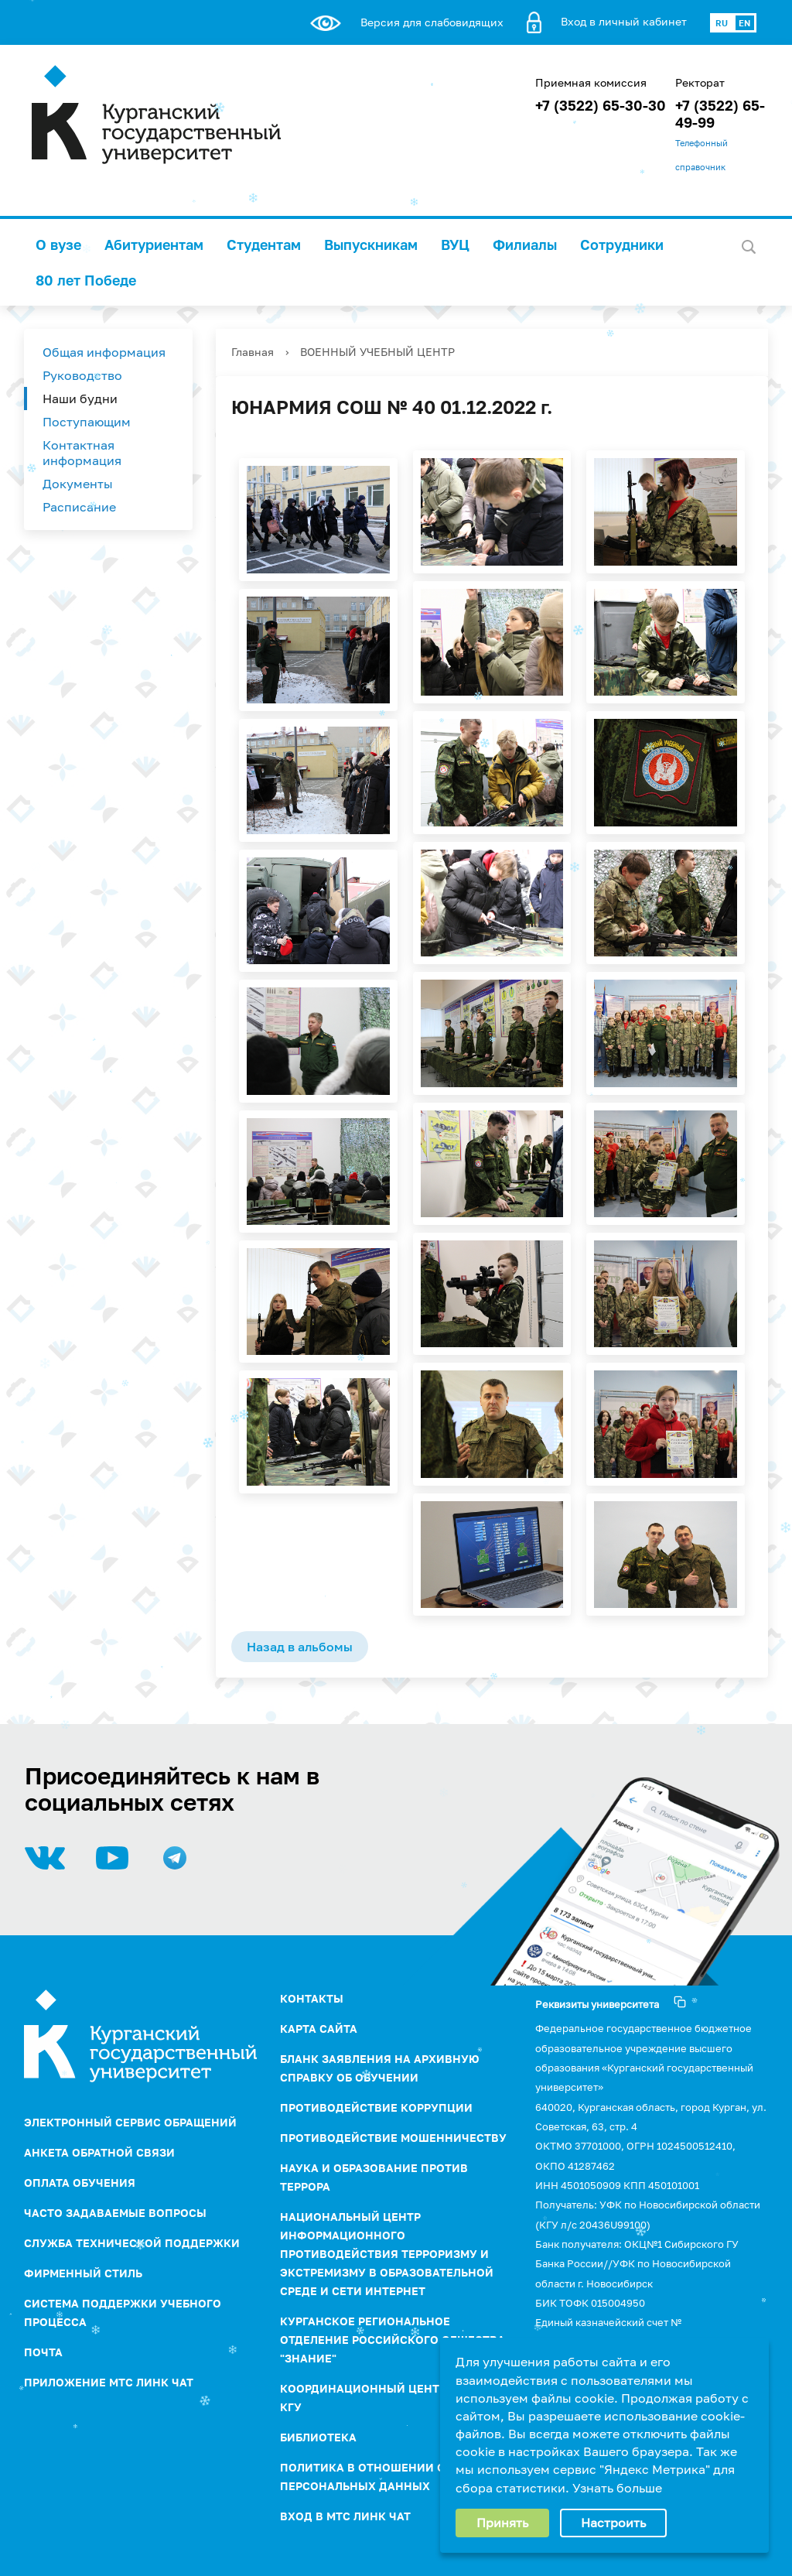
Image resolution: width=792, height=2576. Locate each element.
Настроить (613, 2522)
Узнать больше (617, 2488)
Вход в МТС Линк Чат (345, 2516)
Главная (252, 351)
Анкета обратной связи (99, 2152)
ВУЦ (455, 244)
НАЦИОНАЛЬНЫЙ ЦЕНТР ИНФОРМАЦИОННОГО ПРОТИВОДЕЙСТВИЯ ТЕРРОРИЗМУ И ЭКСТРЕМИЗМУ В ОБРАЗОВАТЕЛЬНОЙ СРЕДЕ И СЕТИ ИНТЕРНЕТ (386, 2253)
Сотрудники (622, 244)
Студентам (264, 244)
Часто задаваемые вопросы (115, 2212)
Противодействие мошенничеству (393, 2137)
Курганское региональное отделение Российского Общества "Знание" (392, 2339)
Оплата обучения (79, 2182)
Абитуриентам (153, 244)
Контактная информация (82, 452)
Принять (502, 2522)
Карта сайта (318, 2028)
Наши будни (80, 398)
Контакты (311, 1998)
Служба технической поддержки (132, 2242)
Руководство (82, 375)
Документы (78, 483)
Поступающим (87, 421)
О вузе (58, 244)
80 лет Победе (86, 280)
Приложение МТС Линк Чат (108, 2382)
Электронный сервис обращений (130, 2122)
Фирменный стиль (83, 2273)
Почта (43, 2352)
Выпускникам (371, 244)
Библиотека (318, 2437)
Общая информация (104, 352)
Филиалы (525, 244)
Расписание (79, 507)
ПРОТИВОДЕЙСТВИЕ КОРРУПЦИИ (376, 2107)
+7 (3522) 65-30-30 (600, 105)
